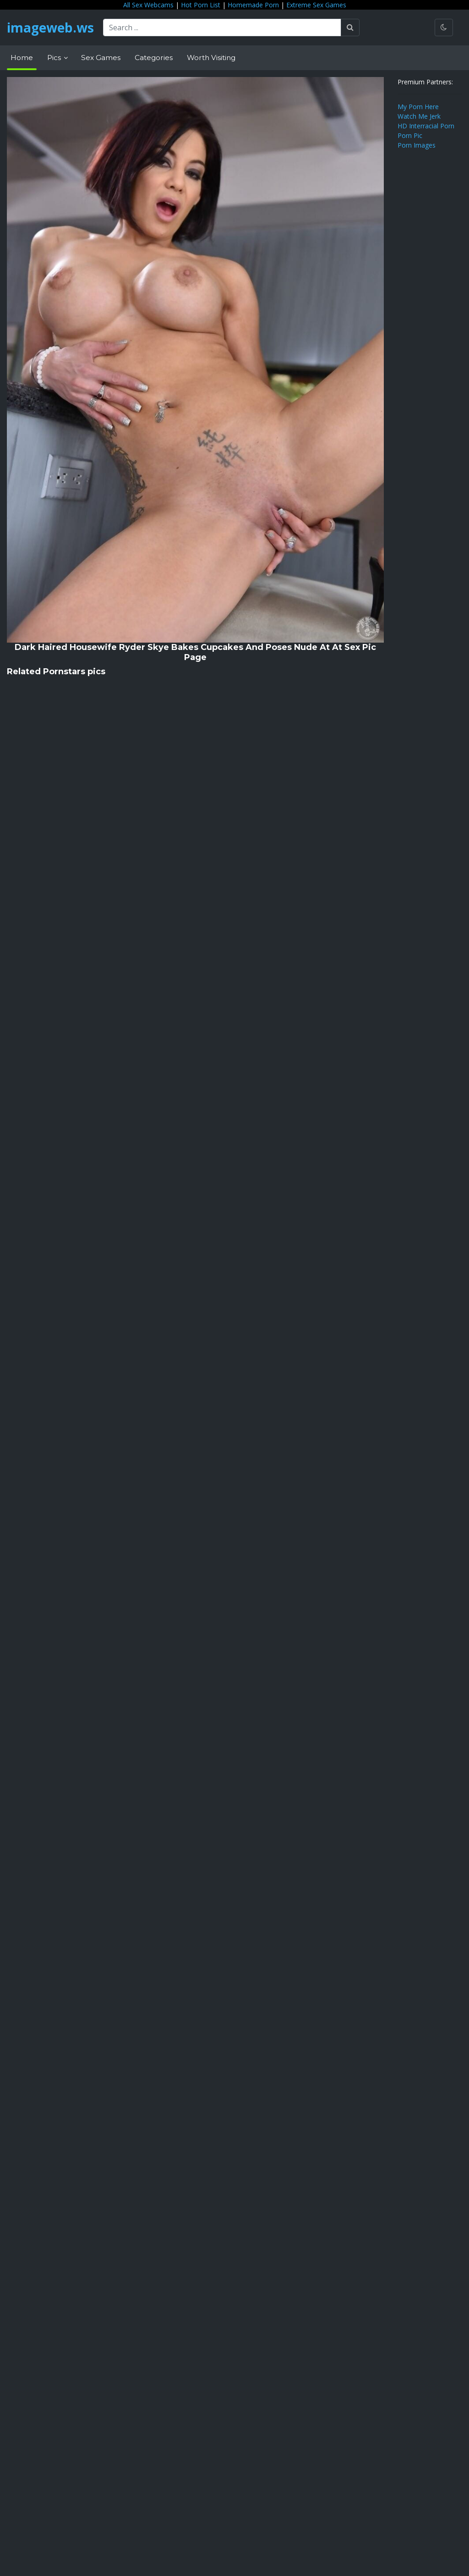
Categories (154, 57)
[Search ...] (222, 27)
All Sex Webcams (148, 4)
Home (22, 57)
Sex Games (100, 57)
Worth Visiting (211, 57)
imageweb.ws (50, 27)
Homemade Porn (253, 4)
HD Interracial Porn (426, 125)
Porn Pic (410, 135)
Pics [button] (55, 57)
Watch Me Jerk (419, 116)
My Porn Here (418, 106)
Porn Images (417, 145)
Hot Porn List (200, 4)
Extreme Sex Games (316, 4)
